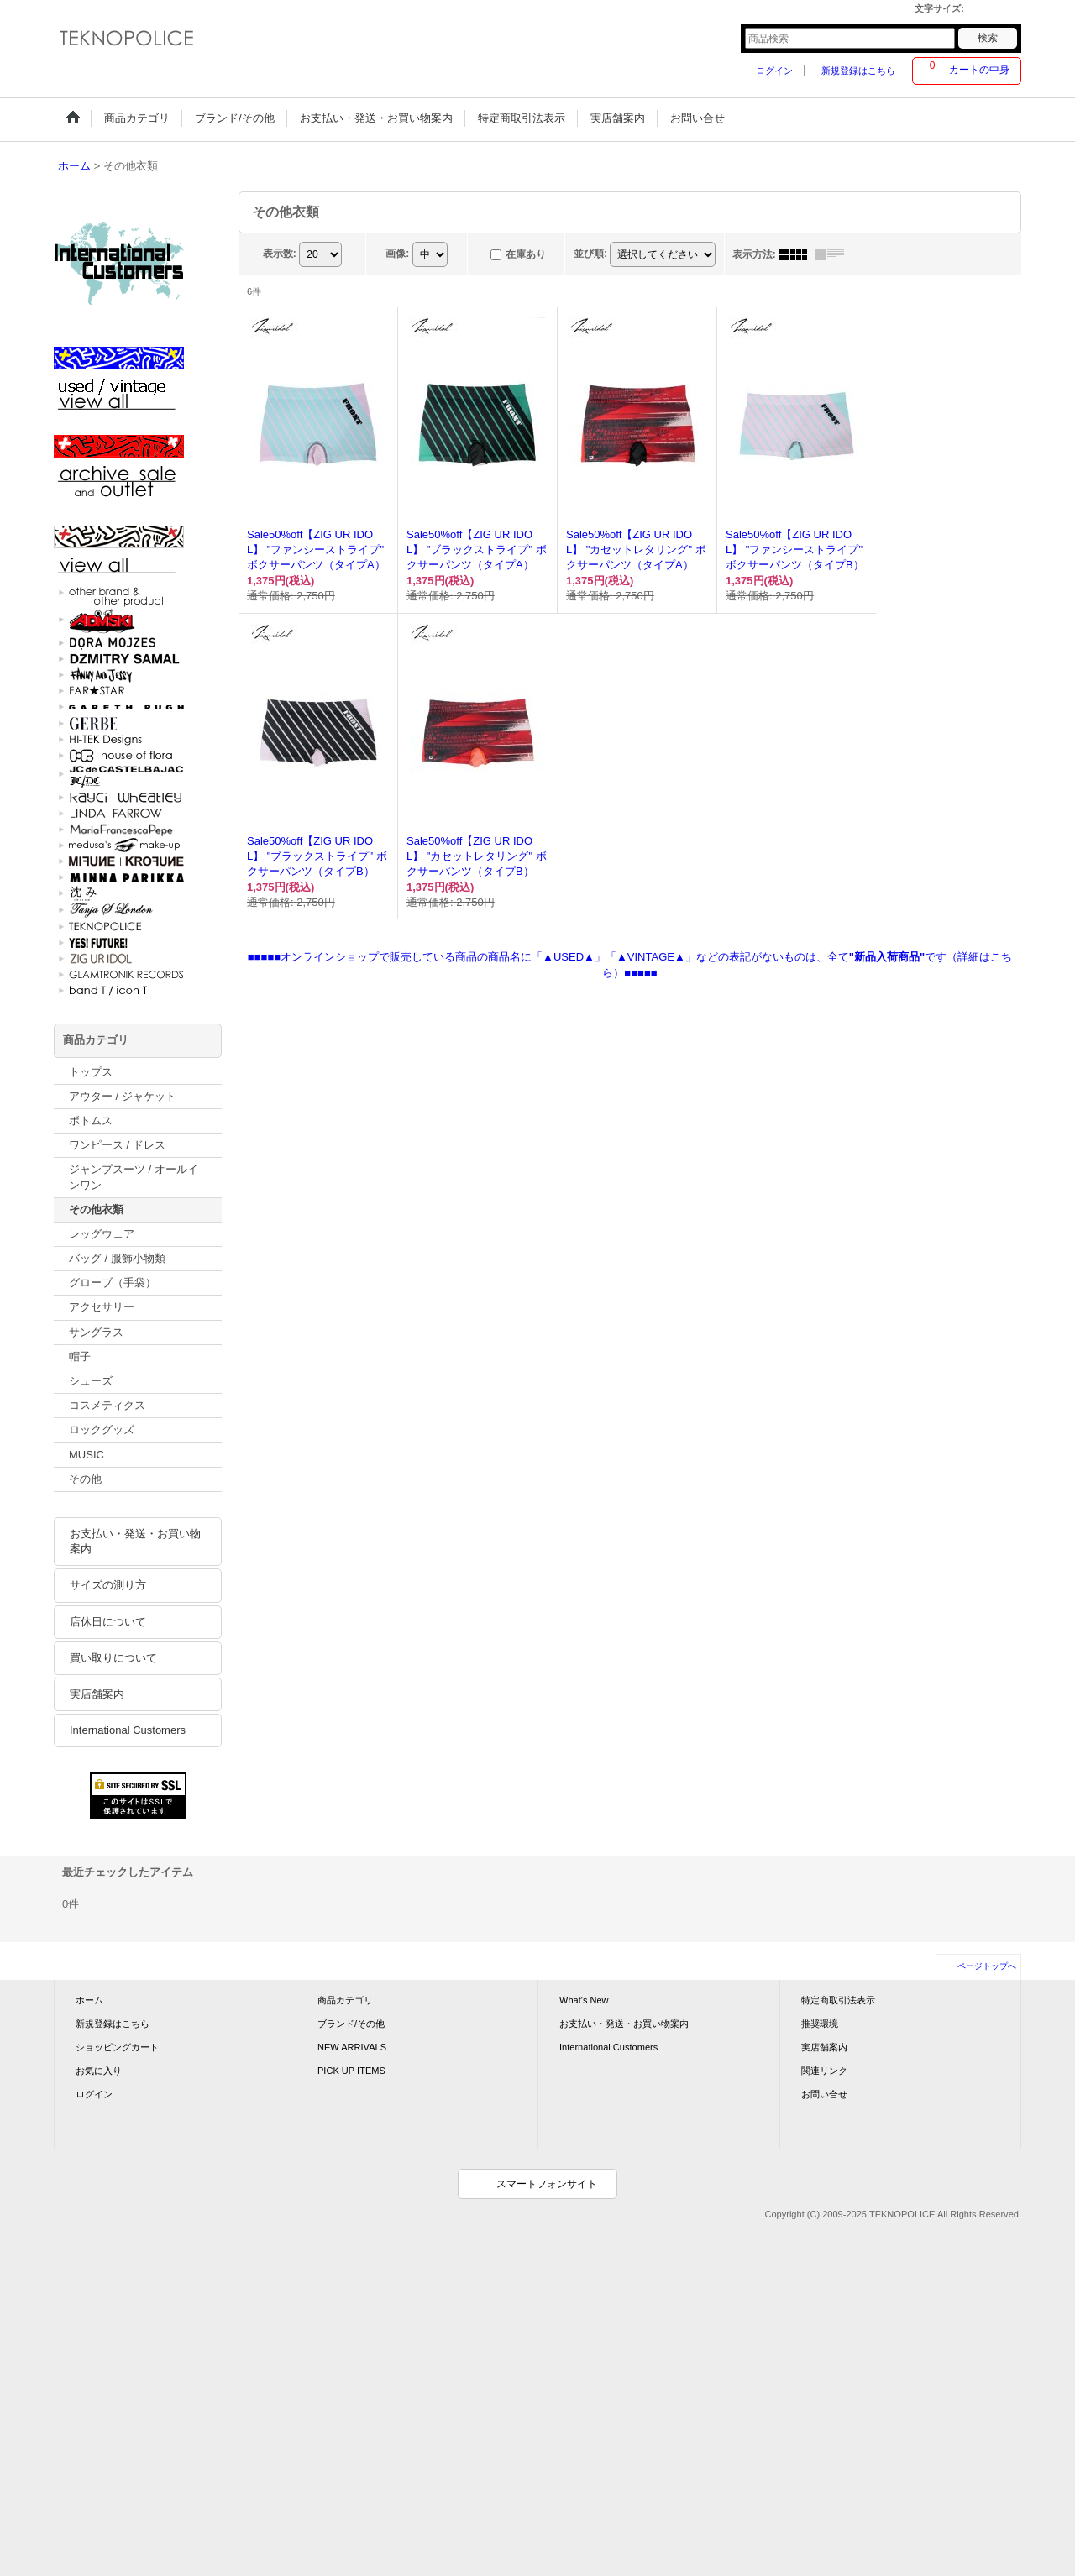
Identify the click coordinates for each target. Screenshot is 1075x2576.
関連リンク (824, 2071)
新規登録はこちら (858, 70)
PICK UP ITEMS (351, 2071)
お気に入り (99, 2071)
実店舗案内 (97, 1694)
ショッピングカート (117, 2047)
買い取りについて (113, 1658)
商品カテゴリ (345, 2000)
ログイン (774, 70)
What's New (584, 2000)
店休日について (108, 1621)
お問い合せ (824, 2094)
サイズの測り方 (108, 1585)
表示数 (279, 253)
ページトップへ (986, 1966)
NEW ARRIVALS (351, 2047)
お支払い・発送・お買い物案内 (135, 1541)
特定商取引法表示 (838, 2000)
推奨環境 (819, 2023)
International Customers (128, 1730)
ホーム (89, 2000)
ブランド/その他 (351, 2023)
